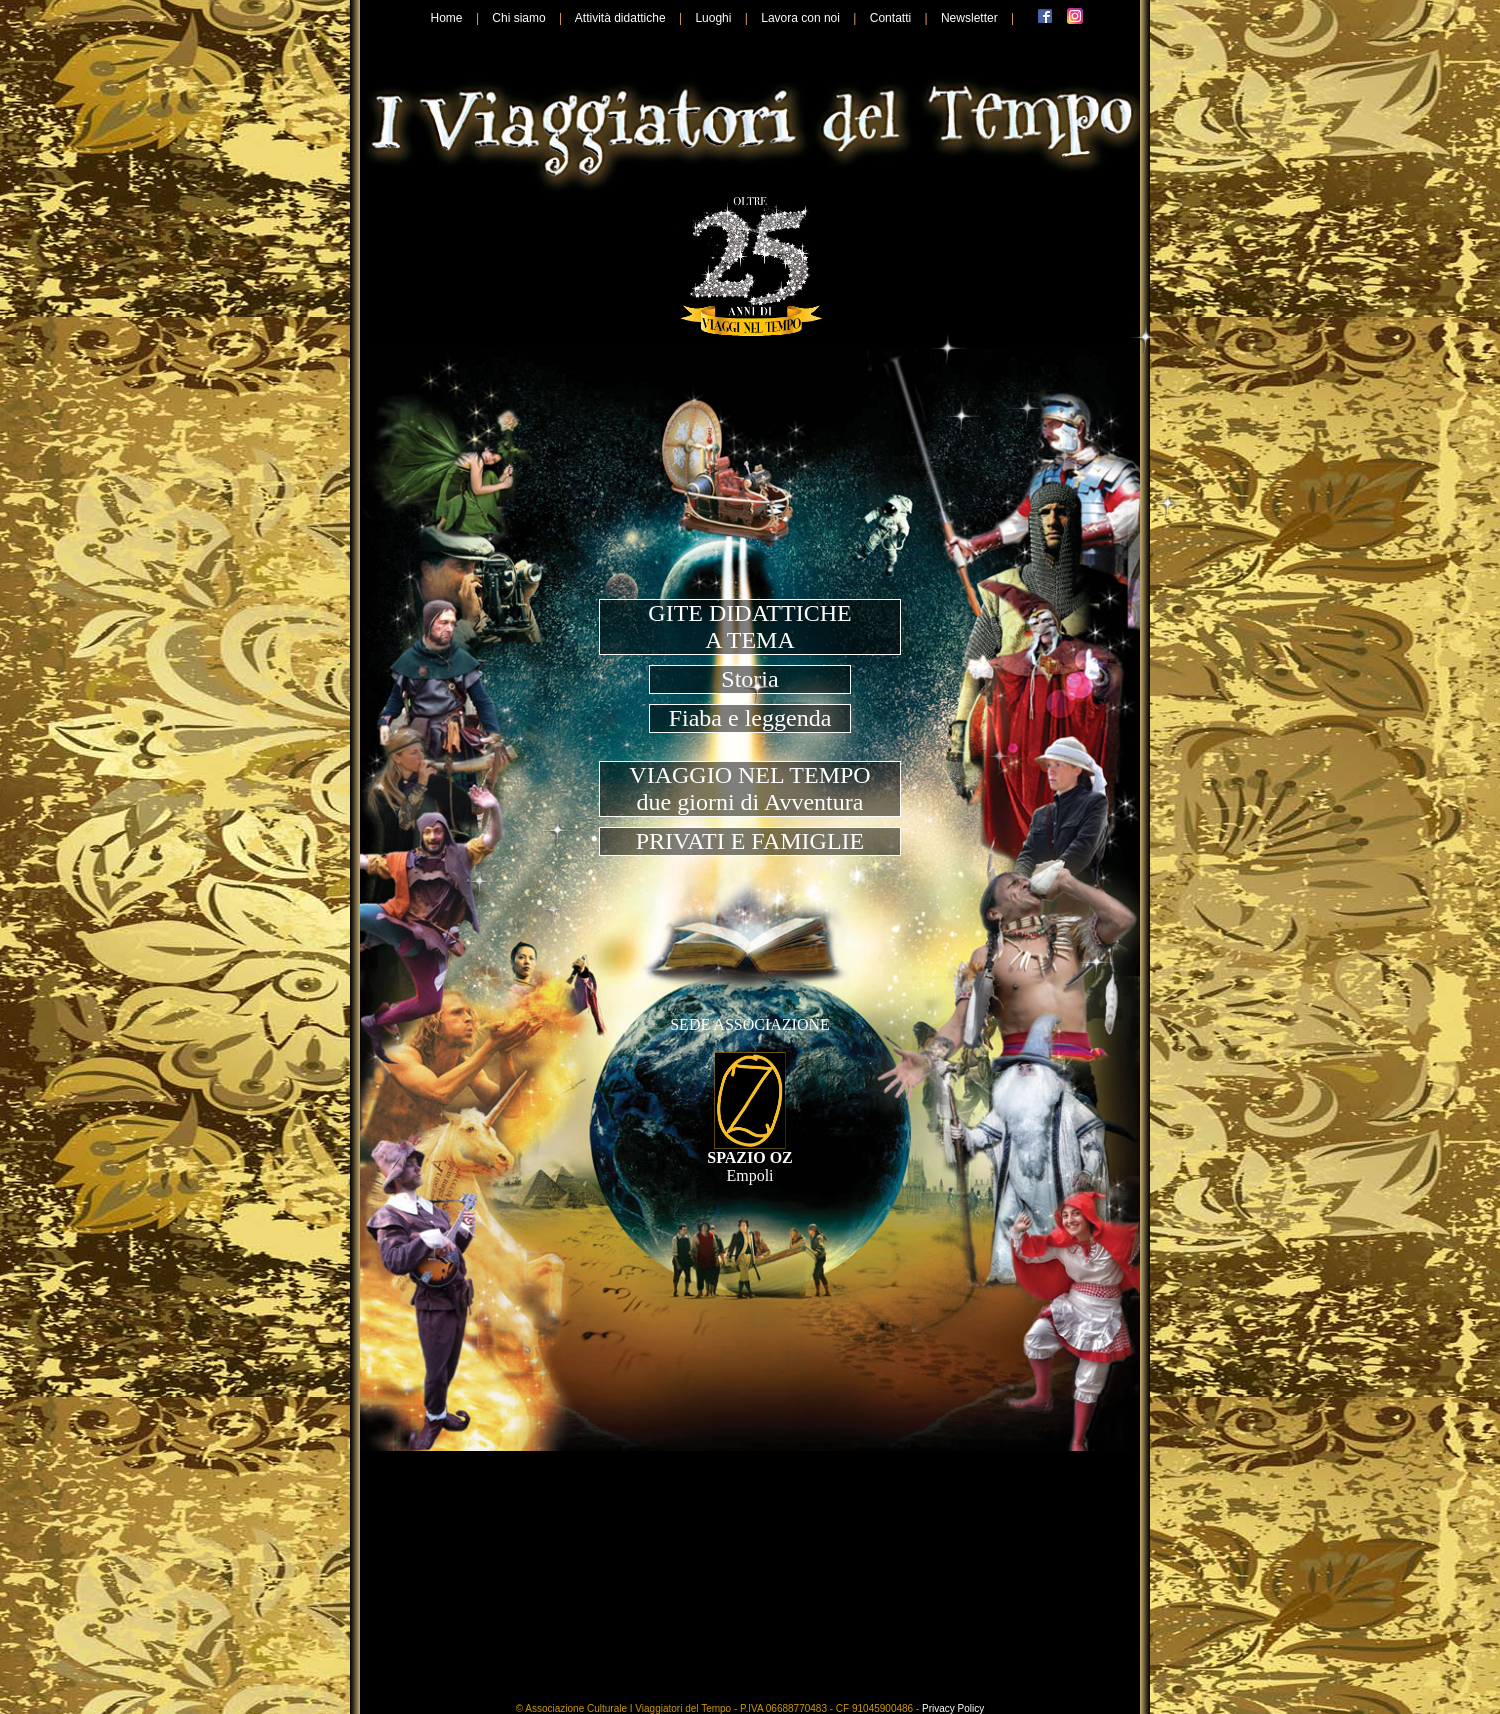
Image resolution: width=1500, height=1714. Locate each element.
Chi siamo (518, 18)
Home (447, 18)
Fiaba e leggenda (750, 718)
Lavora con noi (800, 18)
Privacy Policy (953, 1708)
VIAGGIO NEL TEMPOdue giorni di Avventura (749, 788)
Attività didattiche (620, 18)
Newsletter (969, 18)
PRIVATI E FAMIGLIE (750, 841)
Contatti (890, 18)
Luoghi (713, 18)
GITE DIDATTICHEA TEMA (749, 626)
